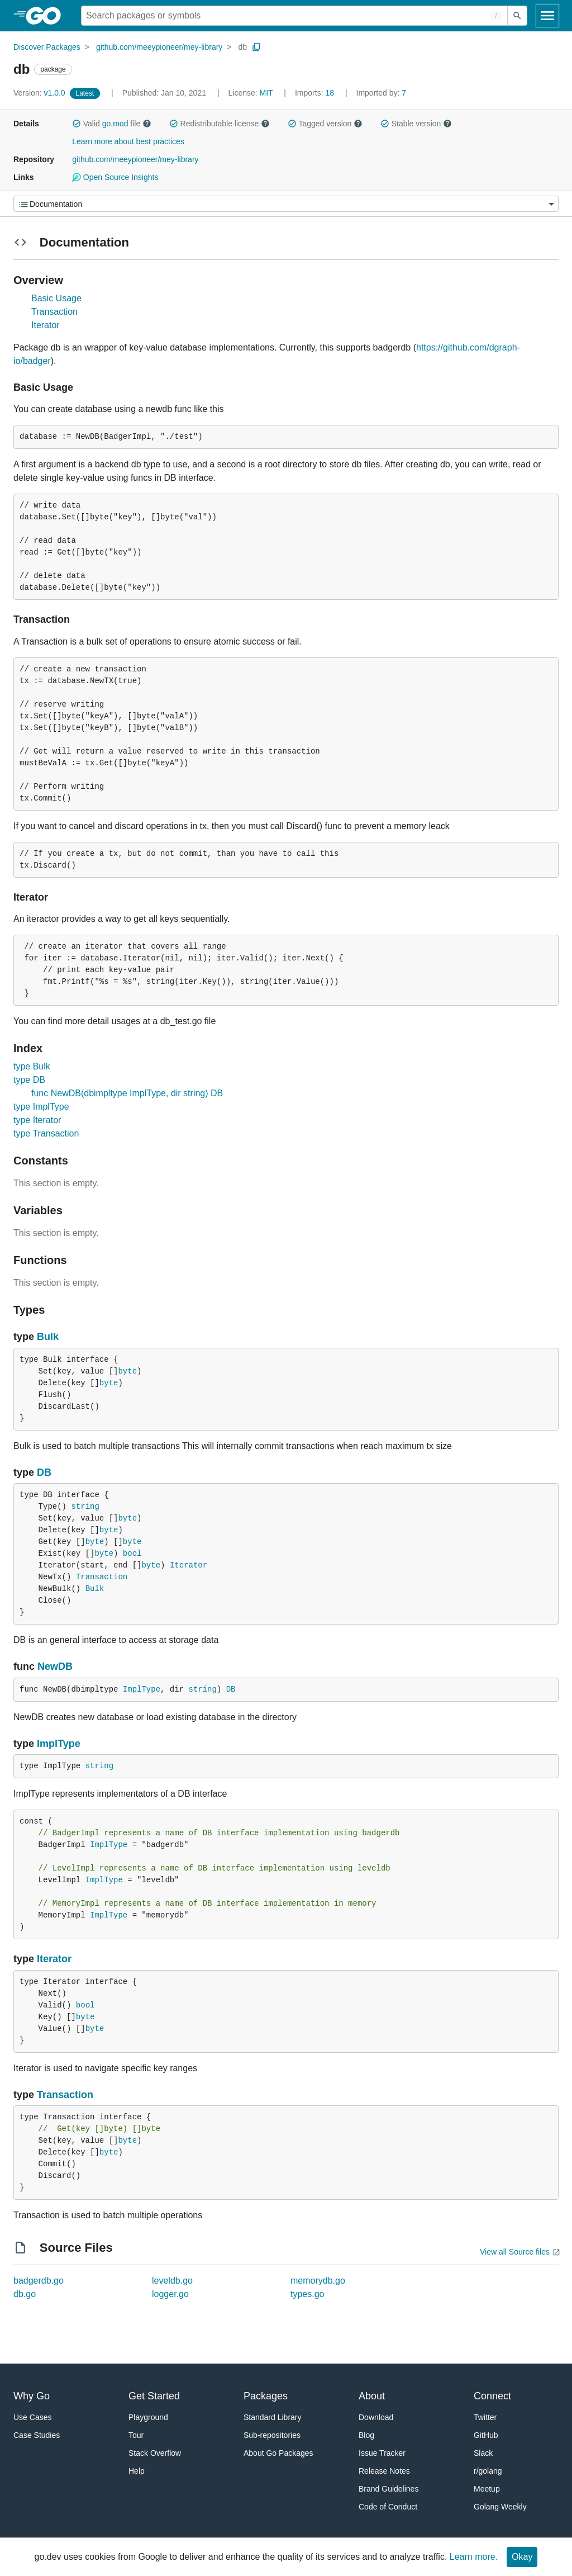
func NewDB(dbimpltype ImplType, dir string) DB (127, 1093)
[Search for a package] (294, 16)
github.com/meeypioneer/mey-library (159, 46)
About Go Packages (278, 2453)
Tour (136, 2435)
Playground (148, 2417)
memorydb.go (317, 2280)
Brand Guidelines (388, 2488)
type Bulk (31, 1066)
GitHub (486, 2435)
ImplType (141, 1689)
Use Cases (32, 2417)
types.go (307, 2294)
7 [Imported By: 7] (381, 92)
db (242, 46)
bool (132, 1553)
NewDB (55, 1666)
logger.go (170, 2294)
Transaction (54, 311)
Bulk (48, 1336)
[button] (76, 123)
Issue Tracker (382, 2453)
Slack (483, 2453)
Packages (266, 2396)
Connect (492, 2396)
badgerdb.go (38, 2280)
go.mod (115, 123)
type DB (29, 1080)
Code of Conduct (388, 2506)
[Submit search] (517, 16)
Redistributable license (219, 123)
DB (44, 1472)
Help (136, 2470)
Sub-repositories (272, 2435)
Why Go (31, 2396)
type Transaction (46, 1133)
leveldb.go (172, 2280)
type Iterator (37, 1120)
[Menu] (286, 204)
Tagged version (325, 123)
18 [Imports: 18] (315, 92)
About (372, 2396)
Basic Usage (56, 298)
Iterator (45, 325)
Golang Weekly (500, 2506)
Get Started (154, 2396)
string (85, 1506)
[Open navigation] (547, 15)
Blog (366, 2435)
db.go (24, 2294)
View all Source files (515, 2251)
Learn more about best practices (128, 141)
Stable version (416, 123)
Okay (522, 2556)
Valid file (111, 123)
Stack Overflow (154, 2453)
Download (376, 2417)
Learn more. (474, 2556)
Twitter (485, 2417)
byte (127, 1371)
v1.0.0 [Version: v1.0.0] (40, 92)
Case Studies (36, 2435)
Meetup (487, 2488)
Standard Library (273, 2417)
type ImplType (41, 1106)
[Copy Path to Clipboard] (256, 47)
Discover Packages (46, 46)
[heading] (47, 16)
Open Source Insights (115, 177)
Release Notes (384, 2470)
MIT (266, 92)
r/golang (488, 2470)
